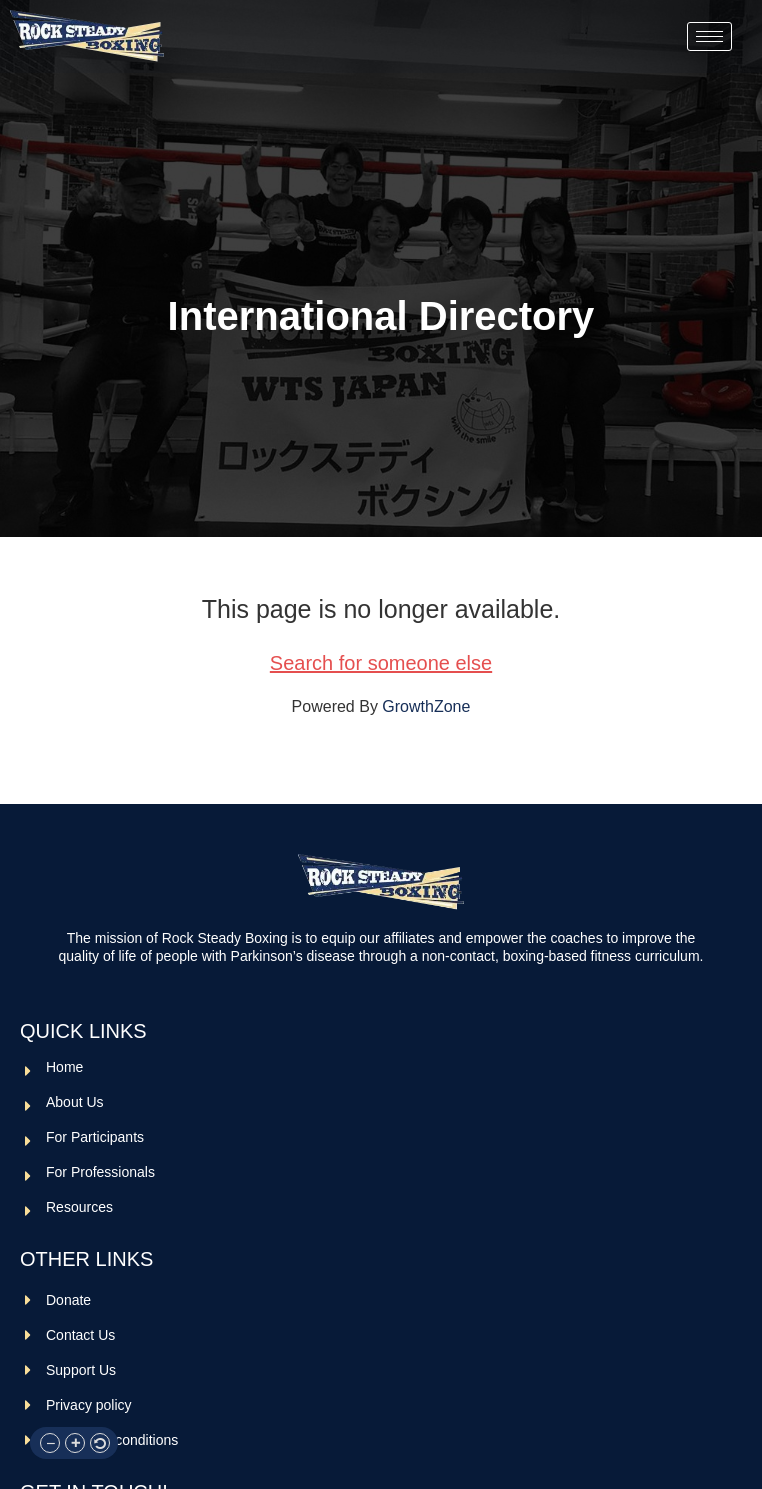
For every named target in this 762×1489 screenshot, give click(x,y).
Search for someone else (381, 663)
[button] (50, 1443)
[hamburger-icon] (709, 36)
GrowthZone (426, 706)
